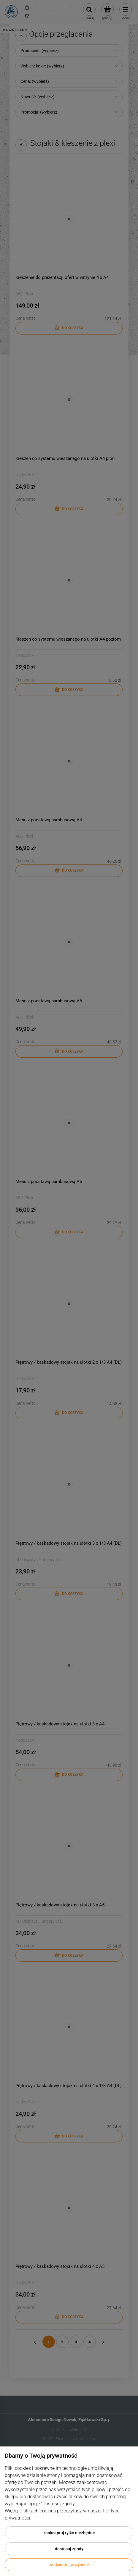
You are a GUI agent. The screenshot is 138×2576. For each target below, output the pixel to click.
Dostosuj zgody (69, 2548)
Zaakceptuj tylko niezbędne (69, 2532)
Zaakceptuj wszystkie (69, 2564)
